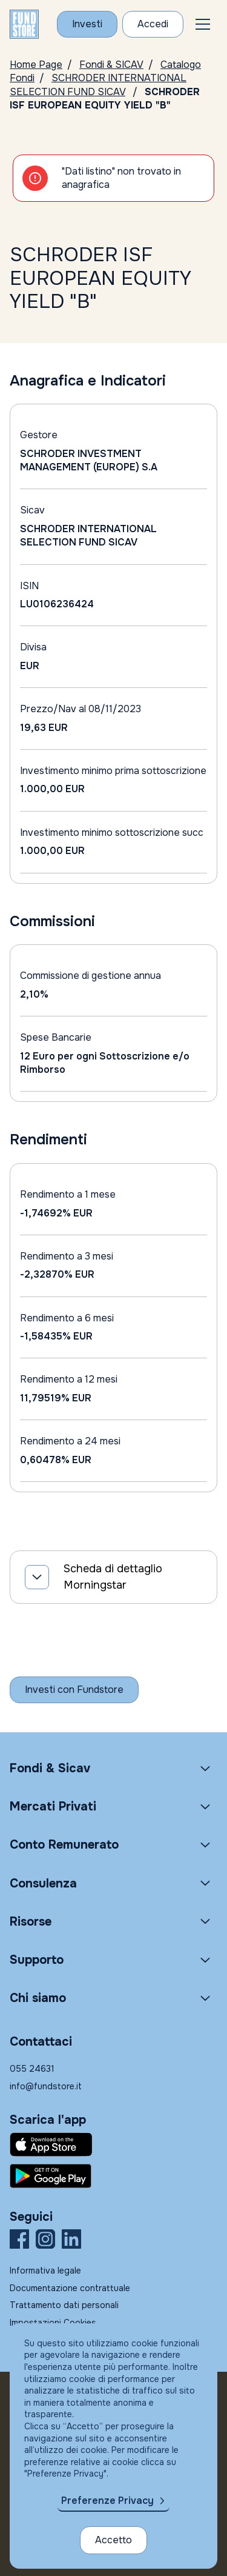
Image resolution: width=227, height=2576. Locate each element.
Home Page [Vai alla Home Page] (36, 64)
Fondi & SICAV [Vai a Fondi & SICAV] (111, 64)
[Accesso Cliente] (152, 24)
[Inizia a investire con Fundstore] (74, 1690)
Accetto (113, 2540)
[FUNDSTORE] (24, 24)
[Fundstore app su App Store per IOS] (113, 2144)
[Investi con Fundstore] (87, 24)
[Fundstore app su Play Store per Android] (113, 2176)
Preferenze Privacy (107, 2500)
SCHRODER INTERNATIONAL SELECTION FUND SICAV (98, 85)
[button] (202, 24)
